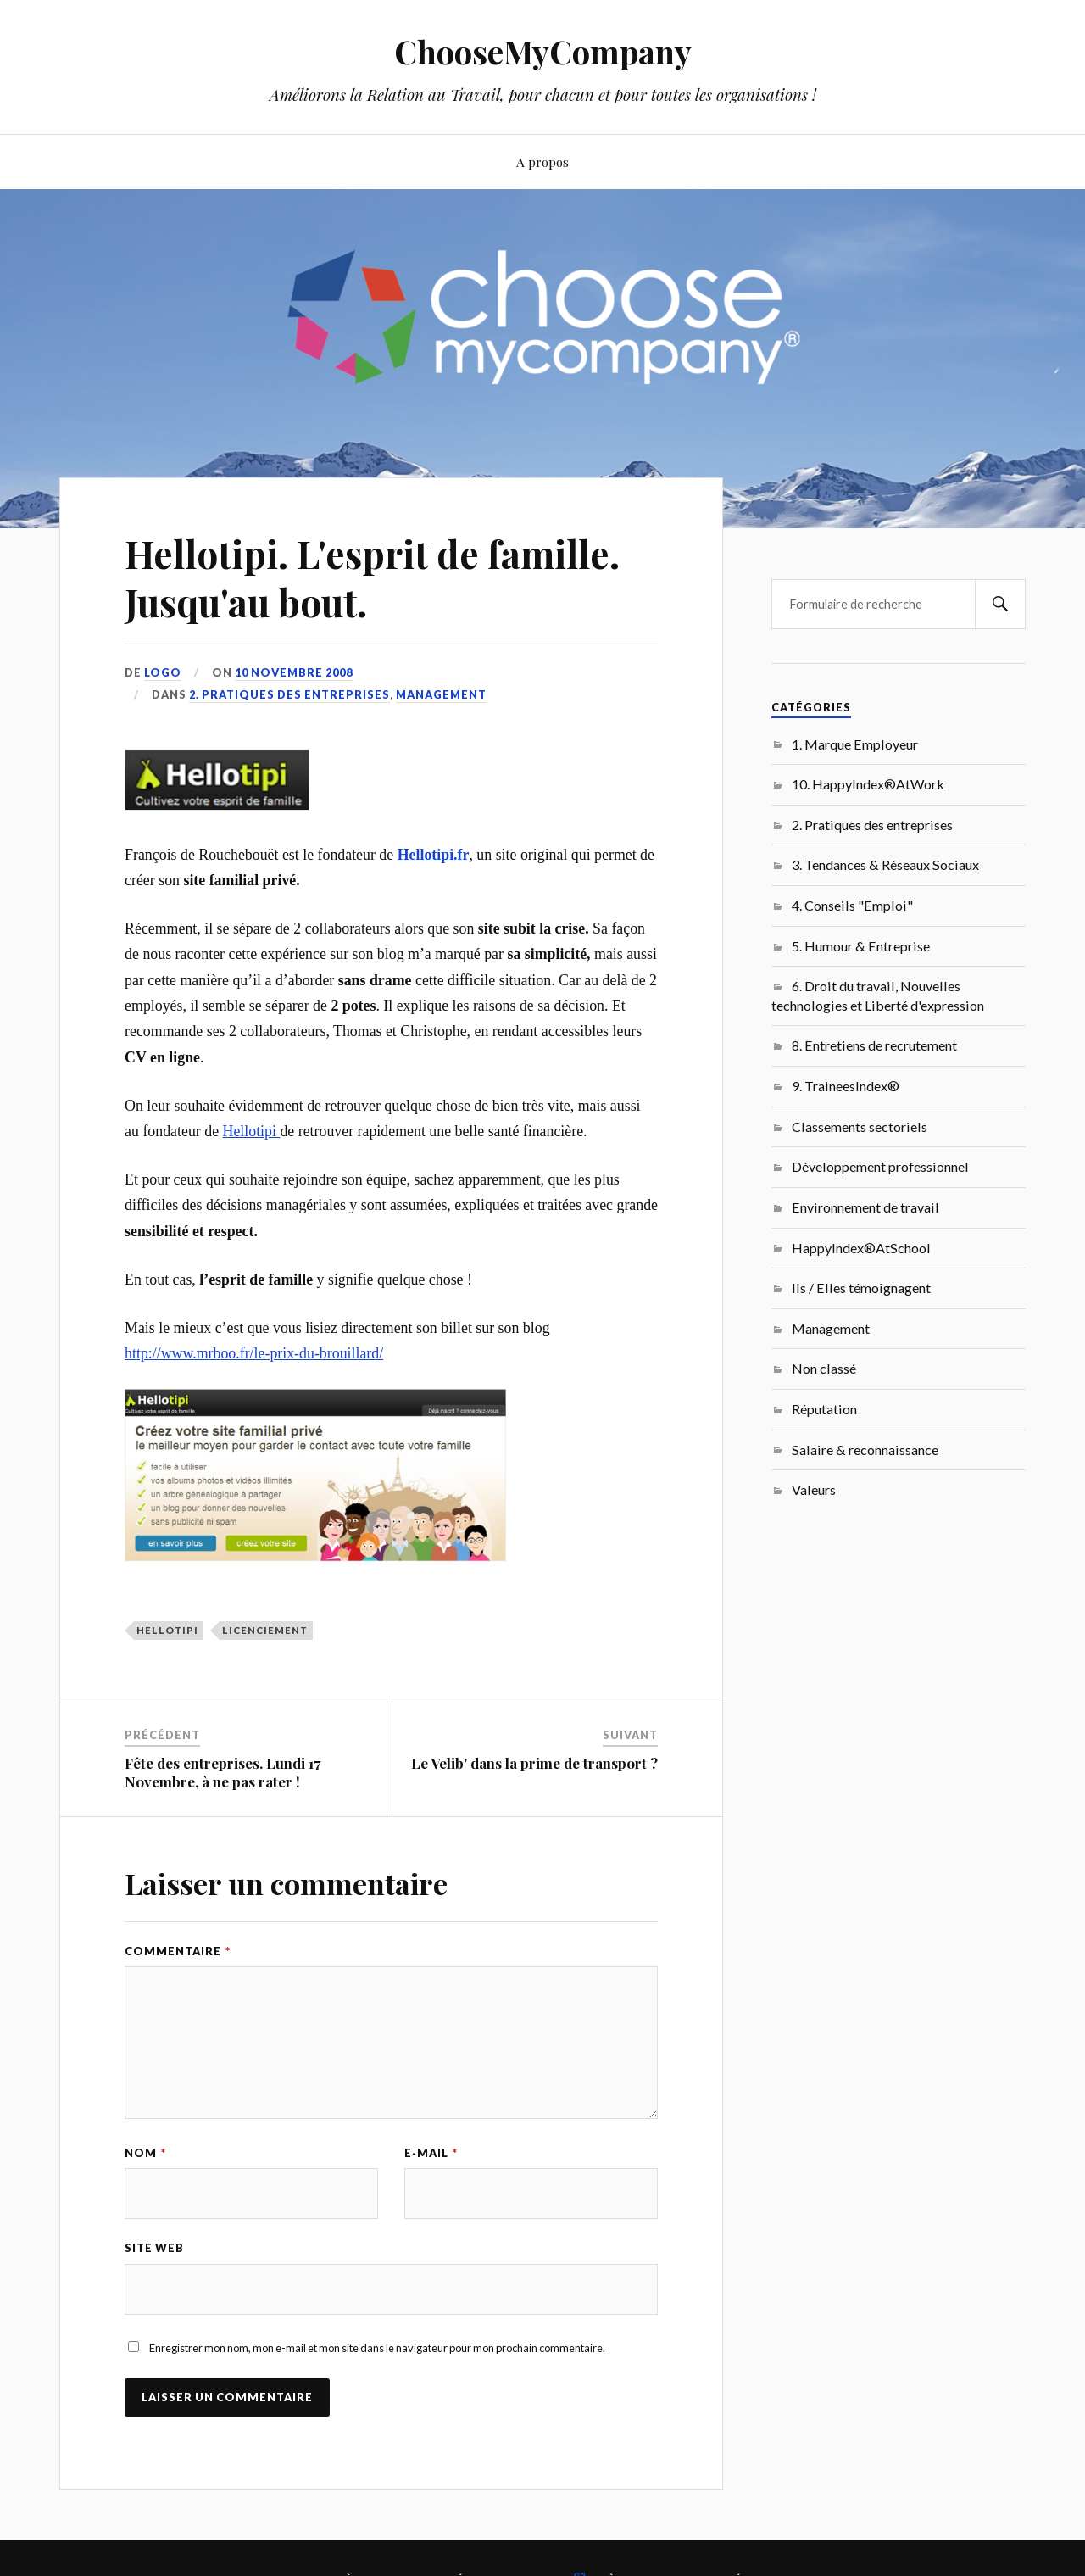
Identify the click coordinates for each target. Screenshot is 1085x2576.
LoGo (162, 672)
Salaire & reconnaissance (865, 1449)
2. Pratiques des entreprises (289, 694)
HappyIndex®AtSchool (861, 1248)
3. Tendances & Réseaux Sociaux (885, 864)
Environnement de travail (865, 1207)
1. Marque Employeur (855, 744)
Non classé (824, 1368)
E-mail (431, 2153)
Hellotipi (252, 1131)
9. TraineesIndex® (845, 1086)
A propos (542, 161)
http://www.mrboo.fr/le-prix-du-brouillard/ (254, 1353)
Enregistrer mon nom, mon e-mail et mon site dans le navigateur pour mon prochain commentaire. (377, 2348)
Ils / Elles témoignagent (861, 1288)
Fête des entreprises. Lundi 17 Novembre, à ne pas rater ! (223, 1772)
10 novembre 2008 (294, 672)
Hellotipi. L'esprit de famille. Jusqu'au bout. (372, 577)
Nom (145, 2153)
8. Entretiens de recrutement (874, 1045)
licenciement (265, 1630)
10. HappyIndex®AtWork (868, 784)
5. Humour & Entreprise (861, 946)
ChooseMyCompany (543, 51)
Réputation (824, 1409)
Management (441, 694)
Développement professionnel (880, 1166)
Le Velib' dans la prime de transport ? (534, 1763)
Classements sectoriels (859, 1126)
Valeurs (814, 1489)
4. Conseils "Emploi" (852, 905)
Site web (154, 2248)
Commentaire (178, 1951)
